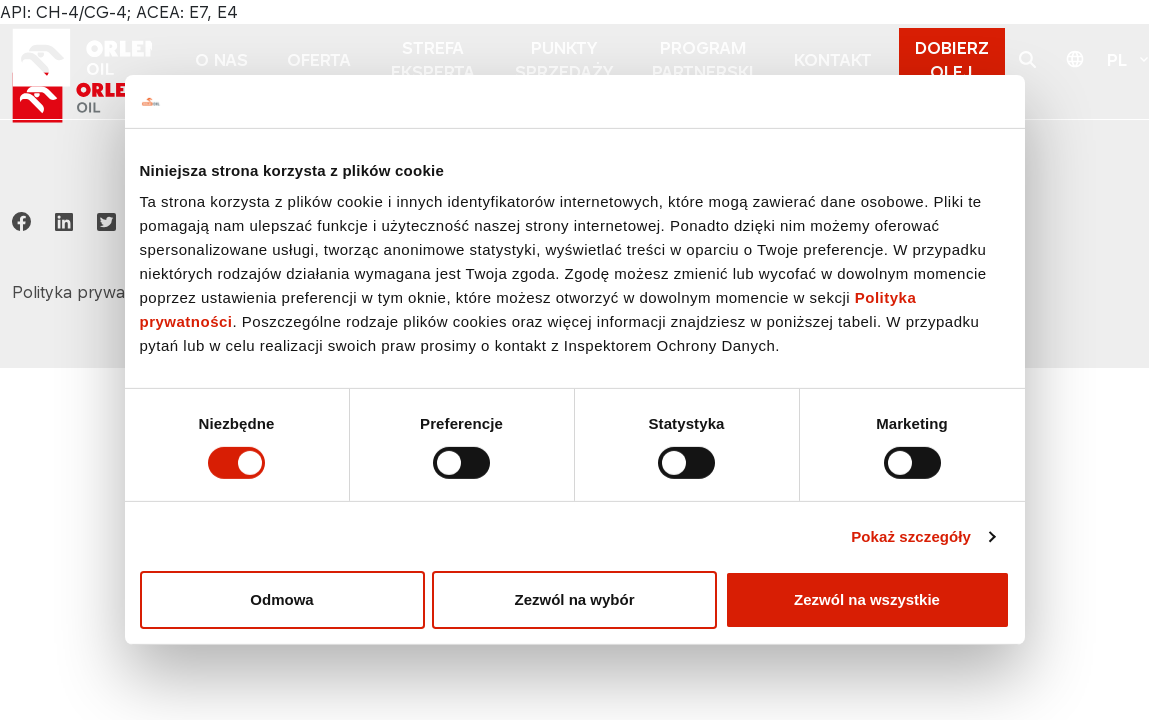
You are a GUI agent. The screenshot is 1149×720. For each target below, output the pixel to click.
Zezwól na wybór (574, 599)
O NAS (221, 60)
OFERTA (319, 60)
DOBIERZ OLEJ (952, 60)
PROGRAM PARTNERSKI (703, 60)
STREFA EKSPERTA (433, 60)
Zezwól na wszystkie (867, 599)
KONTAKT (833, 60)
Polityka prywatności (91, 292)
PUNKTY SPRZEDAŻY (564, 60)
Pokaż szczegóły (911, 536)
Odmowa (281, 599)
